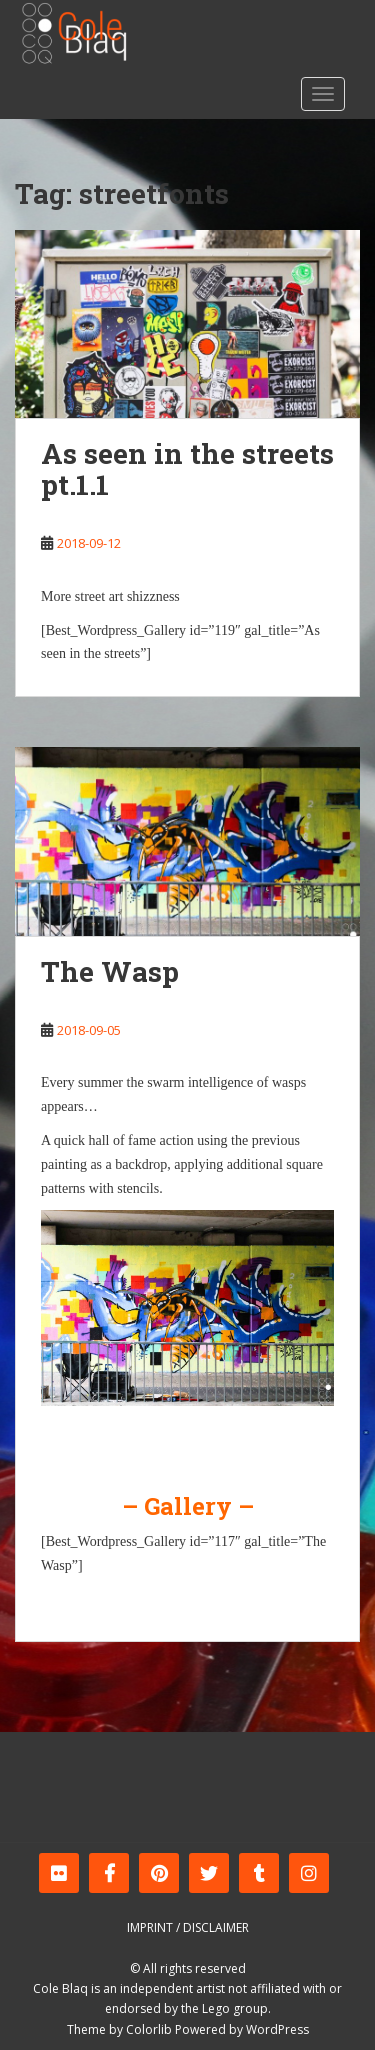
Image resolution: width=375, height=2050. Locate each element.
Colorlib (149, 2029)
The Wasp (110, 971)
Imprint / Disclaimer (188, 1927)
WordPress (277, 2029)
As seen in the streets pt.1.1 (187, 469)
